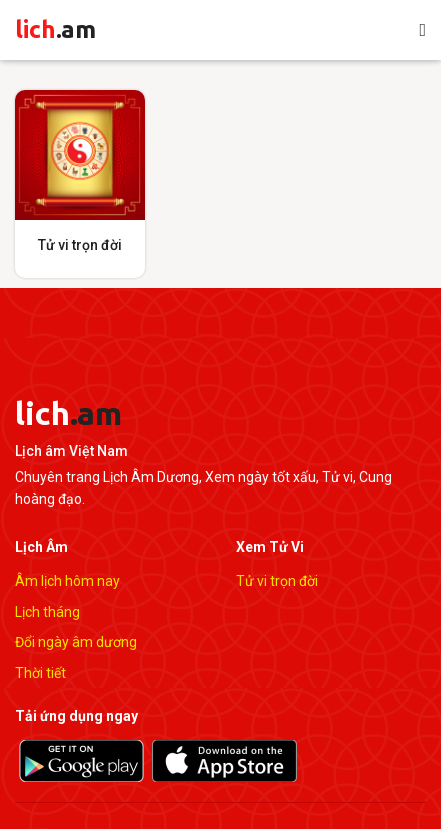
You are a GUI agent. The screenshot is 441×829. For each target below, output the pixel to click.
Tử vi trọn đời (277, 581)
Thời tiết (40, 673)
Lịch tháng (47, 612)
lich (55, 29)
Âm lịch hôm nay (67, 581)
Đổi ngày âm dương (76, 642)
